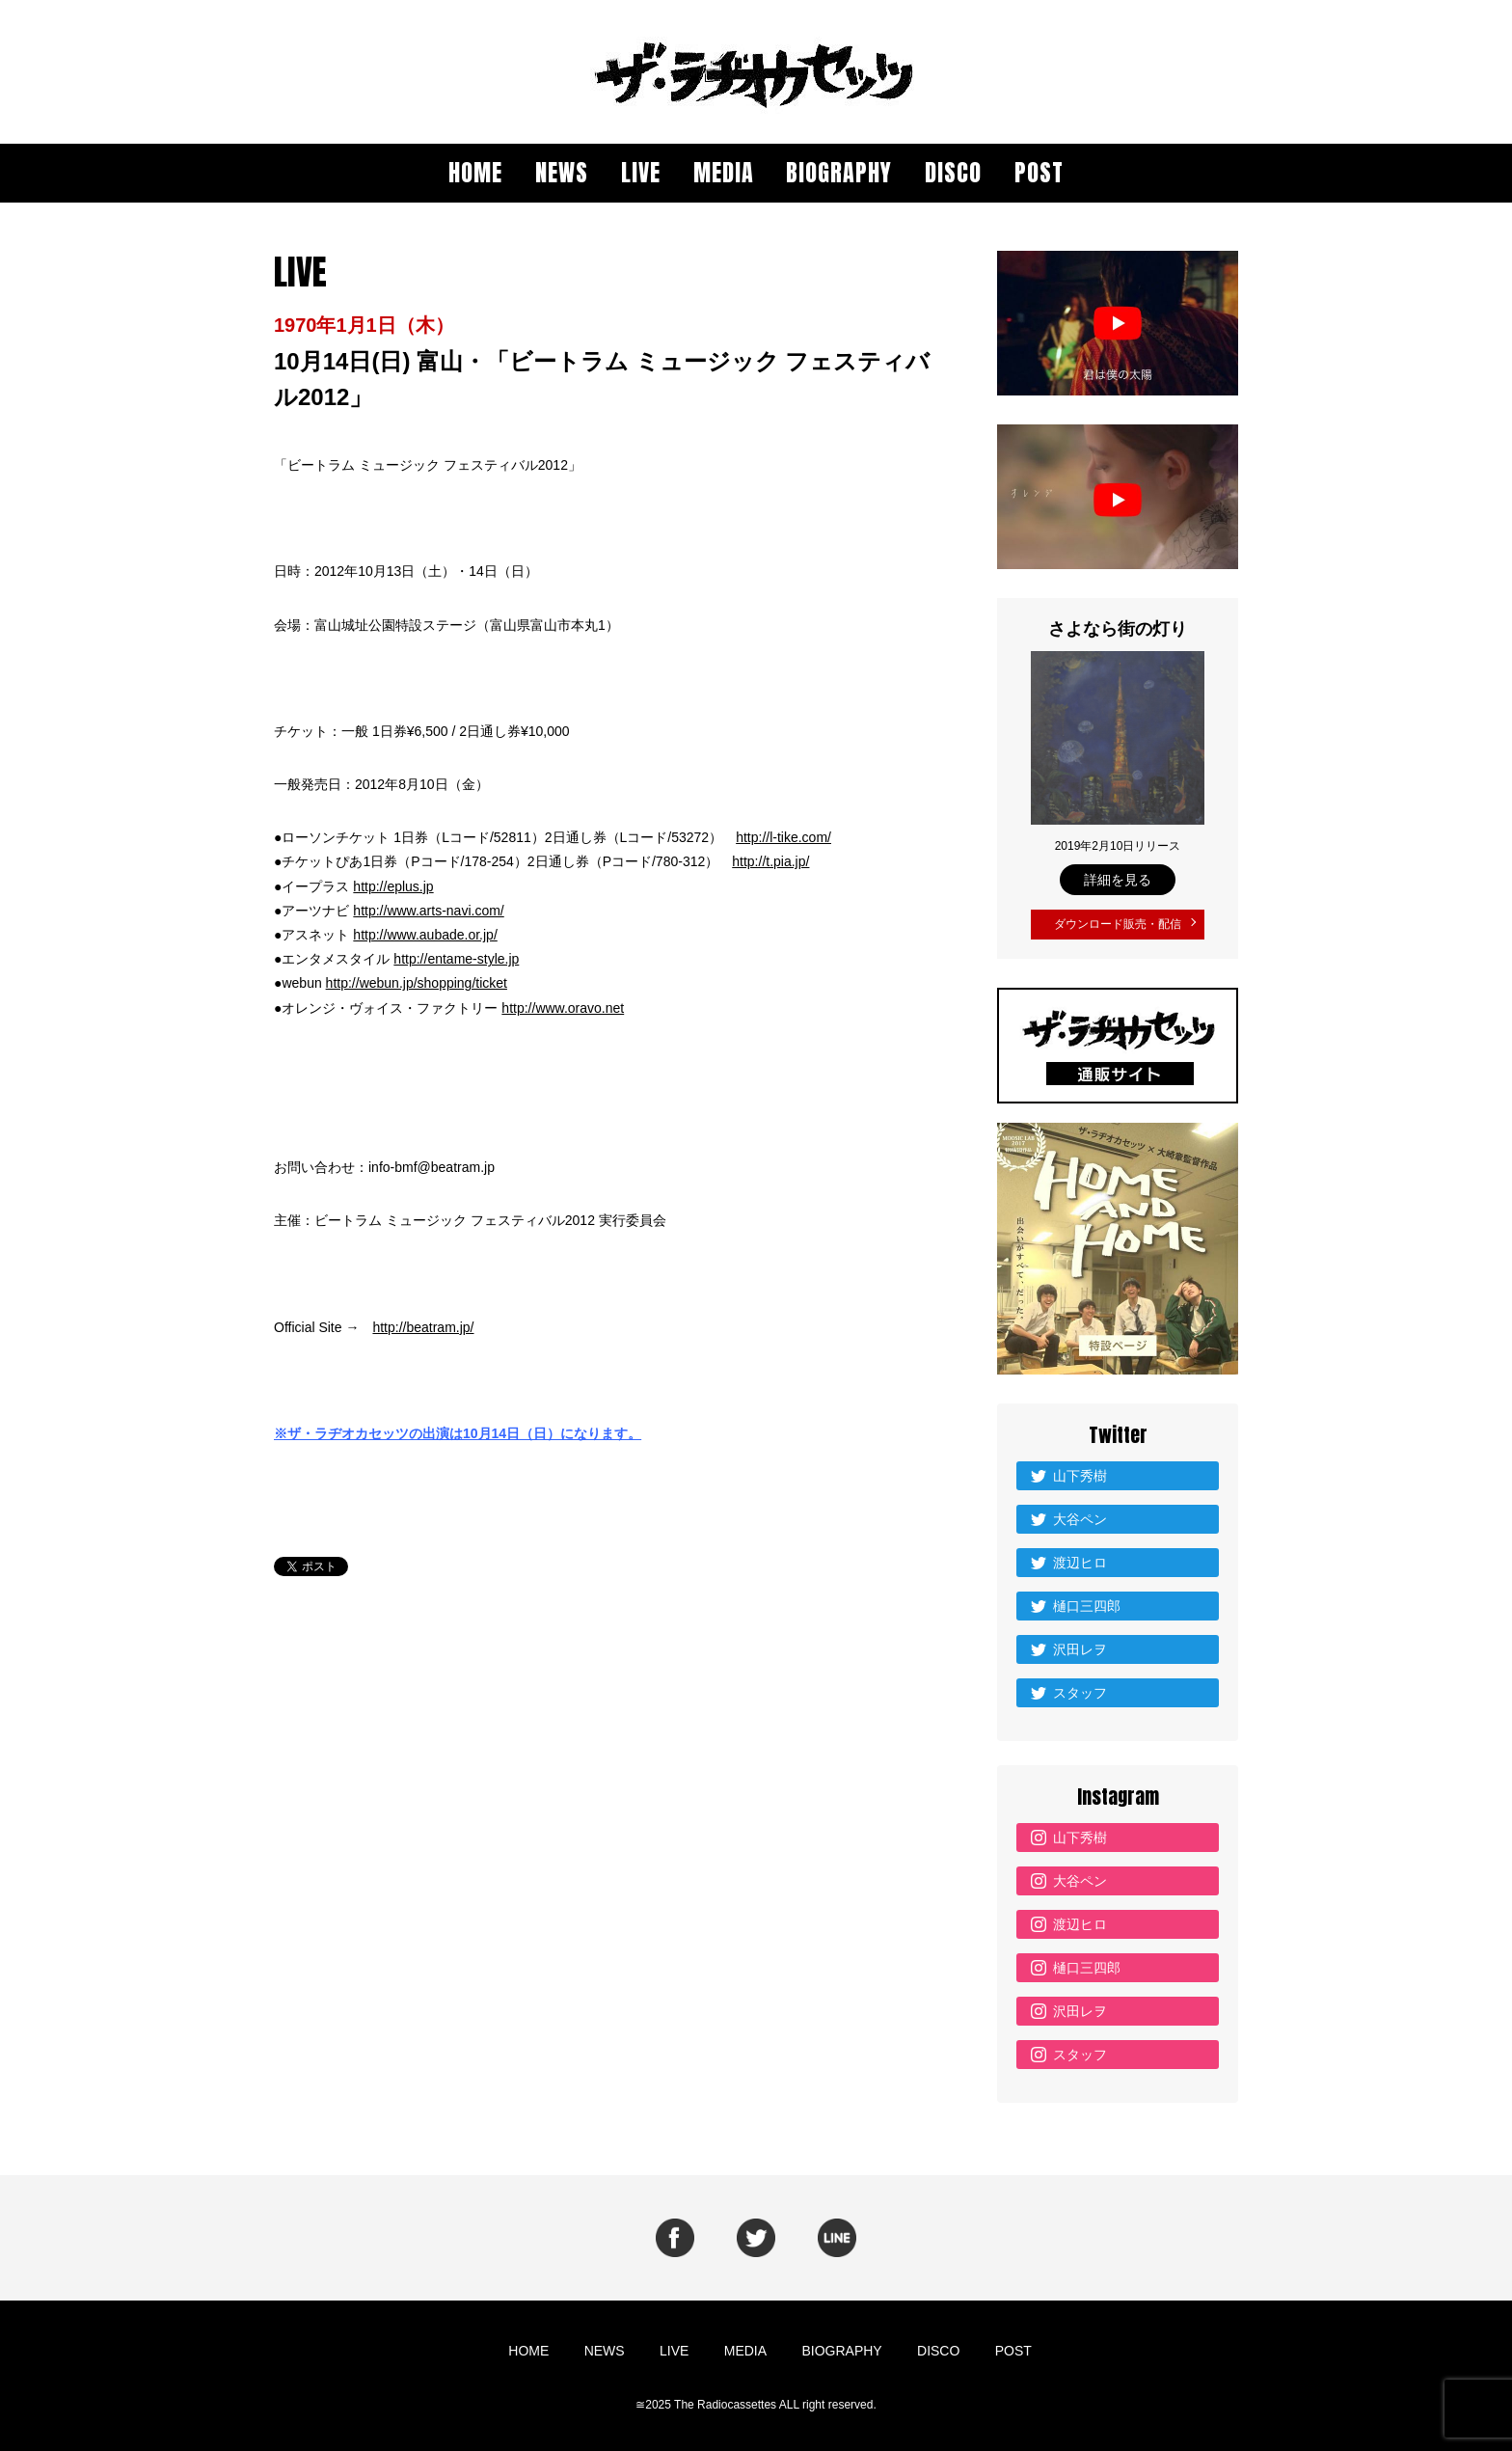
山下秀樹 (1080, 1471)
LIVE (641, 172)
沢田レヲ (1080, 1644)
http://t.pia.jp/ (770, 861)
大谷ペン (1080, 1514)
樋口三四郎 (1086, 1601)
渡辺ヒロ (1080, 1558)
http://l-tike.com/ (783, 837)
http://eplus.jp (393, 886)
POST (1039, 172)
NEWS (561, 172)
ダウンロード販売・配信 (1117, 922)
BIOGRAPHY (839, 172)
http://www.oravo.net (562, 1008)
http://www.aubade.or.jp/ (425, 934)
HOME (475, 172)
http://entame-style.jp (456, 959)
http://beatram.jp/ (422, 1327)
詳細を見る (1117, 879)
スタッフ (1080, 1688)
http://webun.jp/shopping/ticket (416, 983)
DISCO (953, 172)
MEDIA (723, 172)
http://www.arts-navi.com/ (428, 910)
